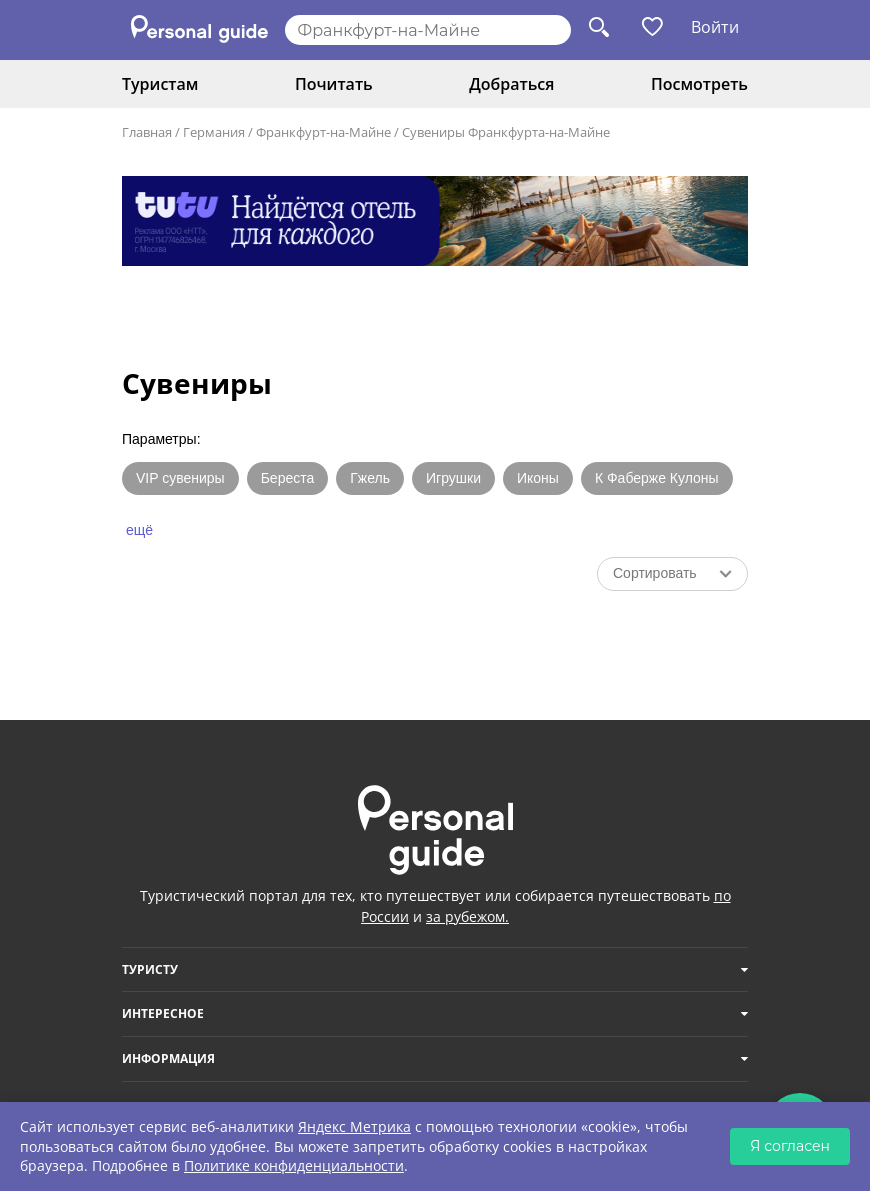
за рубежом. (467, 916)
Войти (715, 27)
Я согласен (790, 1146)
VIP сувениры (180, 478)
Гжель (370, 478)
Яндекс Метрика (354, 1126)
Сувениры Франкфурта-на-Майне (506, 132)
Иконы (538, 478)
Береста (288, 478)
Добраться (511, 84)
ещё (139, 530)
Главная (147, 132)
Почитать (334, 84)
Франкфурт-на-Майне (323, 132)
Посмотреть (699, 84)
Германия (214, 132)
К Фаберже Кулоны (657, 478)
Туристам (160, 84)
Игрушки (453, 478)
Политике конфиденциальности (294, 1165)
